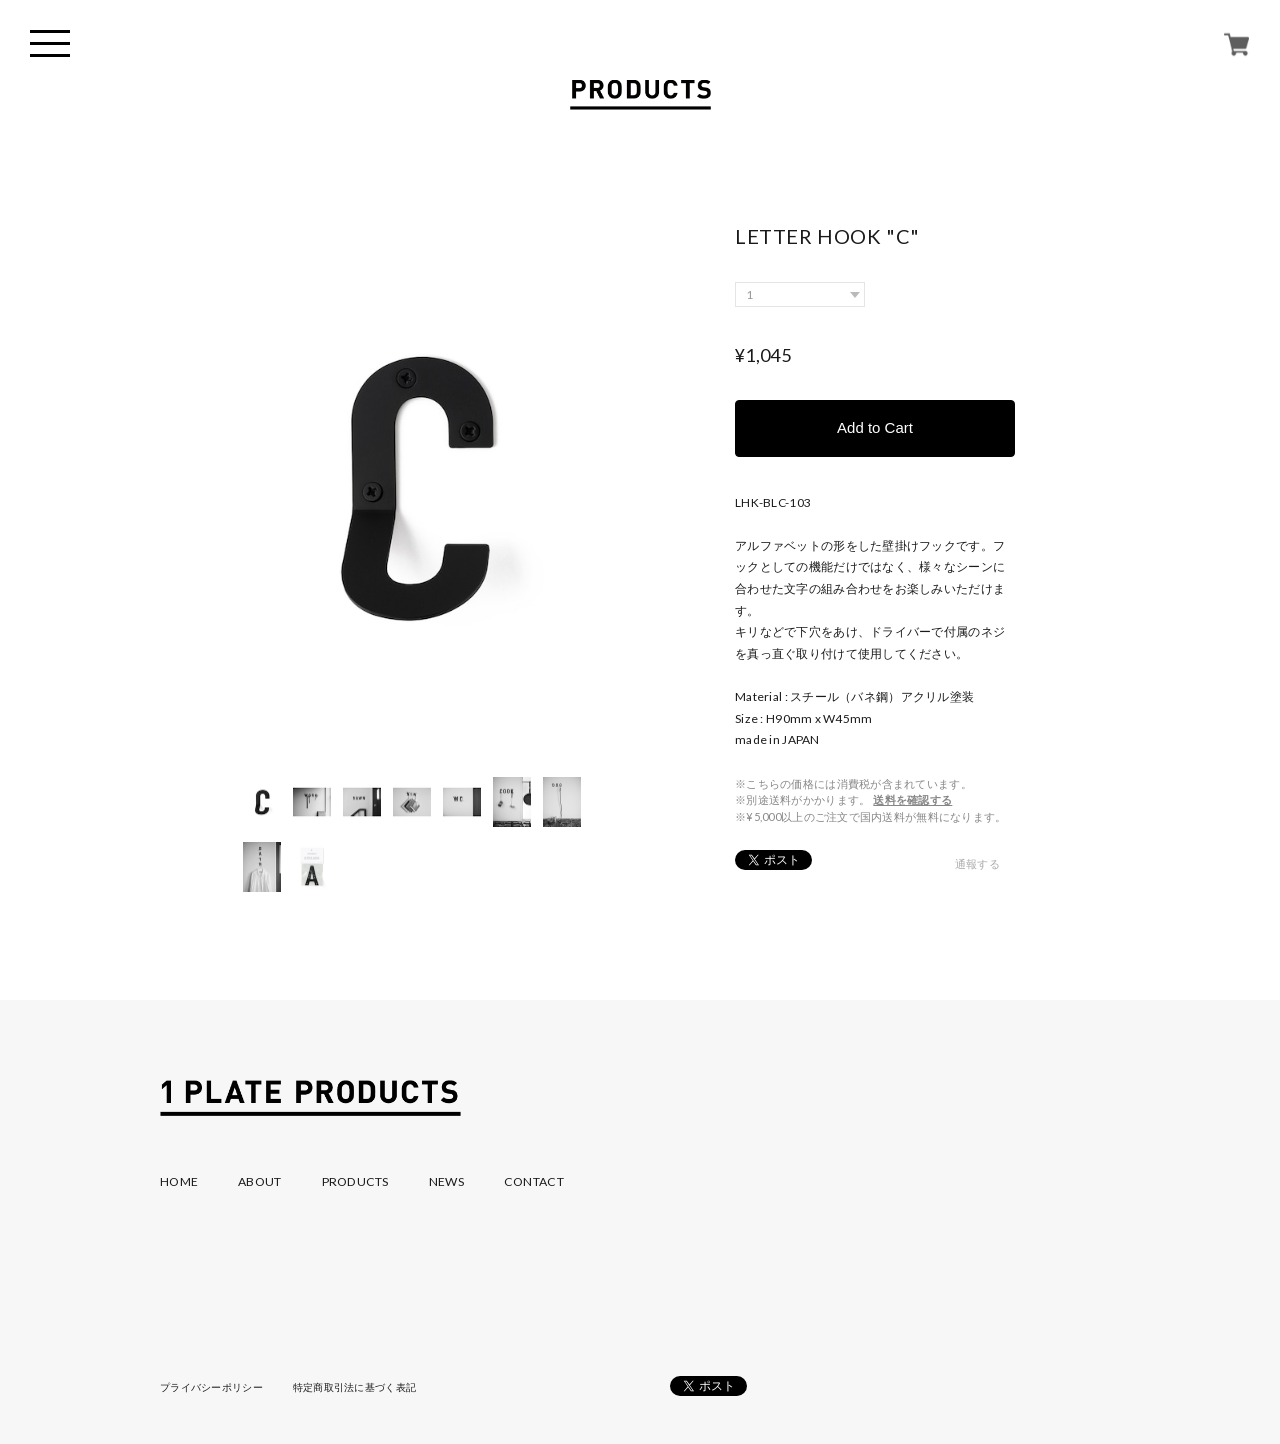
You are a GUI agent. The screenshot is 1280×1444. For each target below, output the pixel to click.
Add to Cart (875, 427)
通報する (977, 863)
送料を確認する (912, 799)
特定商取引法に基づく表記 (354, 1387)
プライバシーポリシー (211, 1387)
